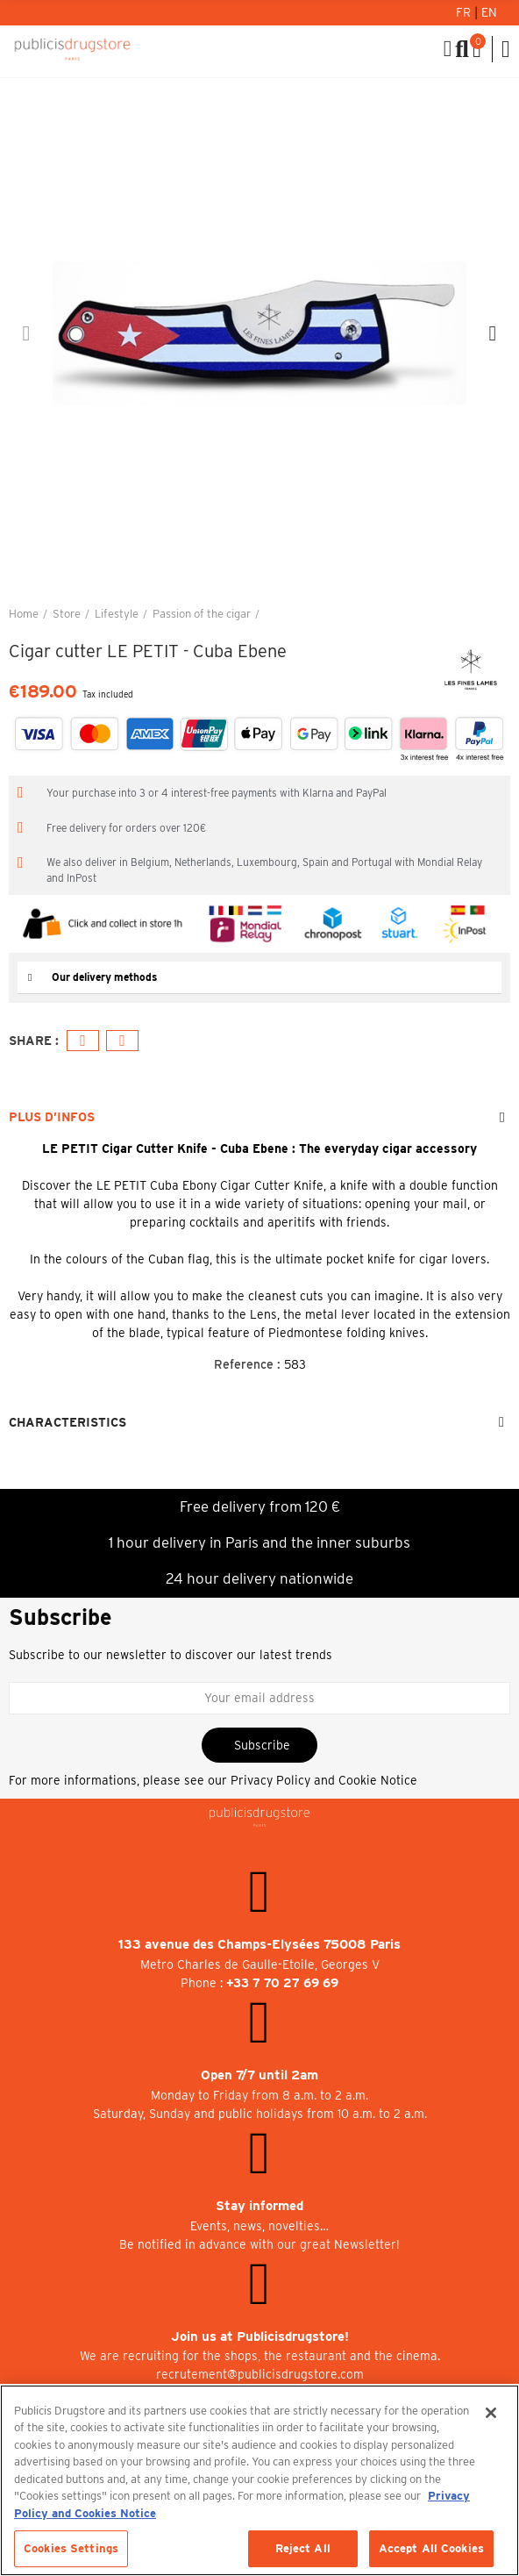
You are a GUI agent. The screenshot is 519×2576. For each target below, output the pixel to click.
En (489, 12)
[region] (259, 2480)
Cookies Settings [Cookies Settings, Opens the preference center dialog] (71, 2548)
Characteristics (67, 1422)
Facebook (83, 1041)
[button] (26, 333)
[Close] (491, 2413)
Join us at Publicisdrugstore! (260, 2336)
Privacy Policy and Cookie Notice (324, 1780)
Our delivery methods (104, 977)
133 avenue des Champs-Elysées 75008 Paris (259, 1944)
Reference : (247, 1364)
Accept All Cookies (431, 2548)
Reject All (303, 2548)
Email (122, 1041)
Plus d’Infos (52, 1117)
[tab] (259, 978)
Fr (465, 12)
